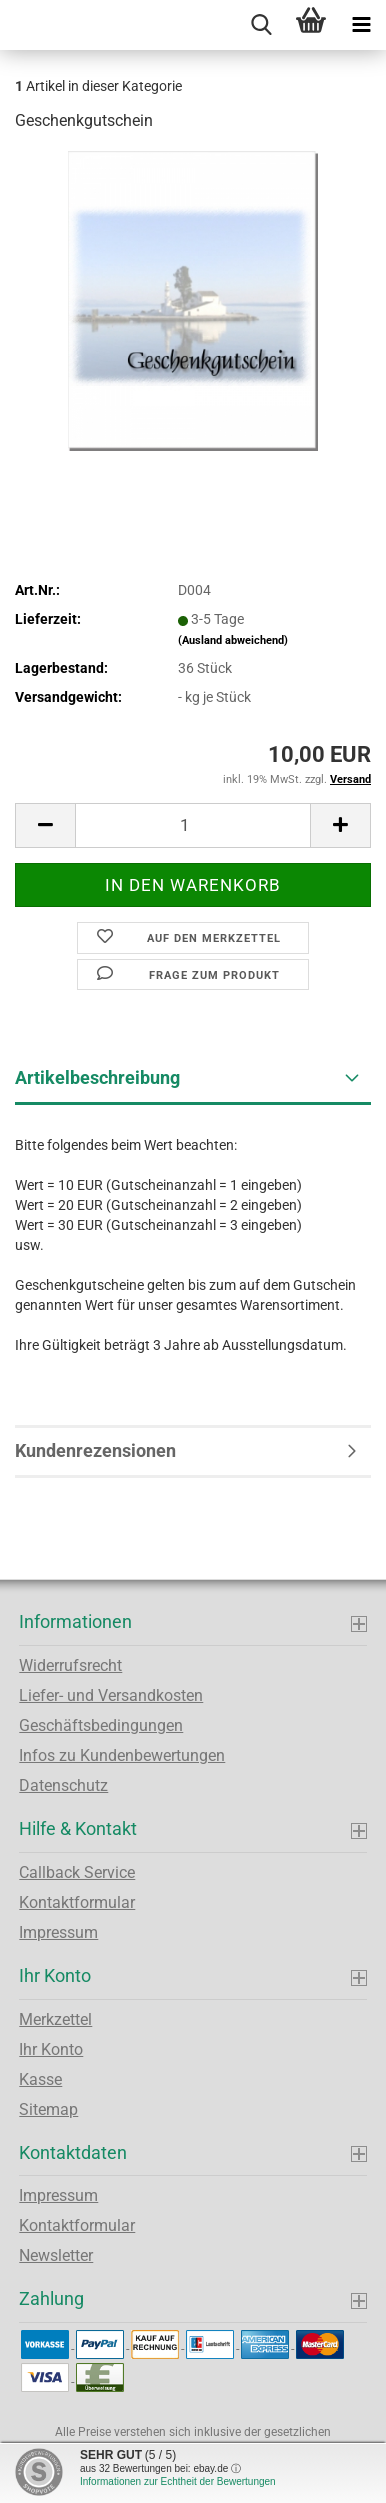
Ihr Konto (51, 2049)
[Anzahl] (193, 825)
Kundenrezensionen (95, 1450)
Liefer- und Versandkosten (111, 1695)
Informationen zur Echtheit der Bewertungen (178, 2481)
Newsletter (56, 2255)
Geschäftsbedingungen (101, 1725)
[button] (45, 825)
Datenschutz (63, 1785)
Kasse (40, 2079)
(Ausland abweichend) (233, 640)
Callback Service (77, 1872)
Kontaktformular (77, 1902)
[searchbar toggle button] (261, 25)
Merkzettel (55, 2019)
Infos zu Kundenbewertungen (122, 1755)
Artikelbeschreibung (97, 1077)
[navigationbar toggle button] (361, 25)
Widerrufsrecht (70, 1665)
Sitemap (48, 2109)
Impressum (58, 1932)
